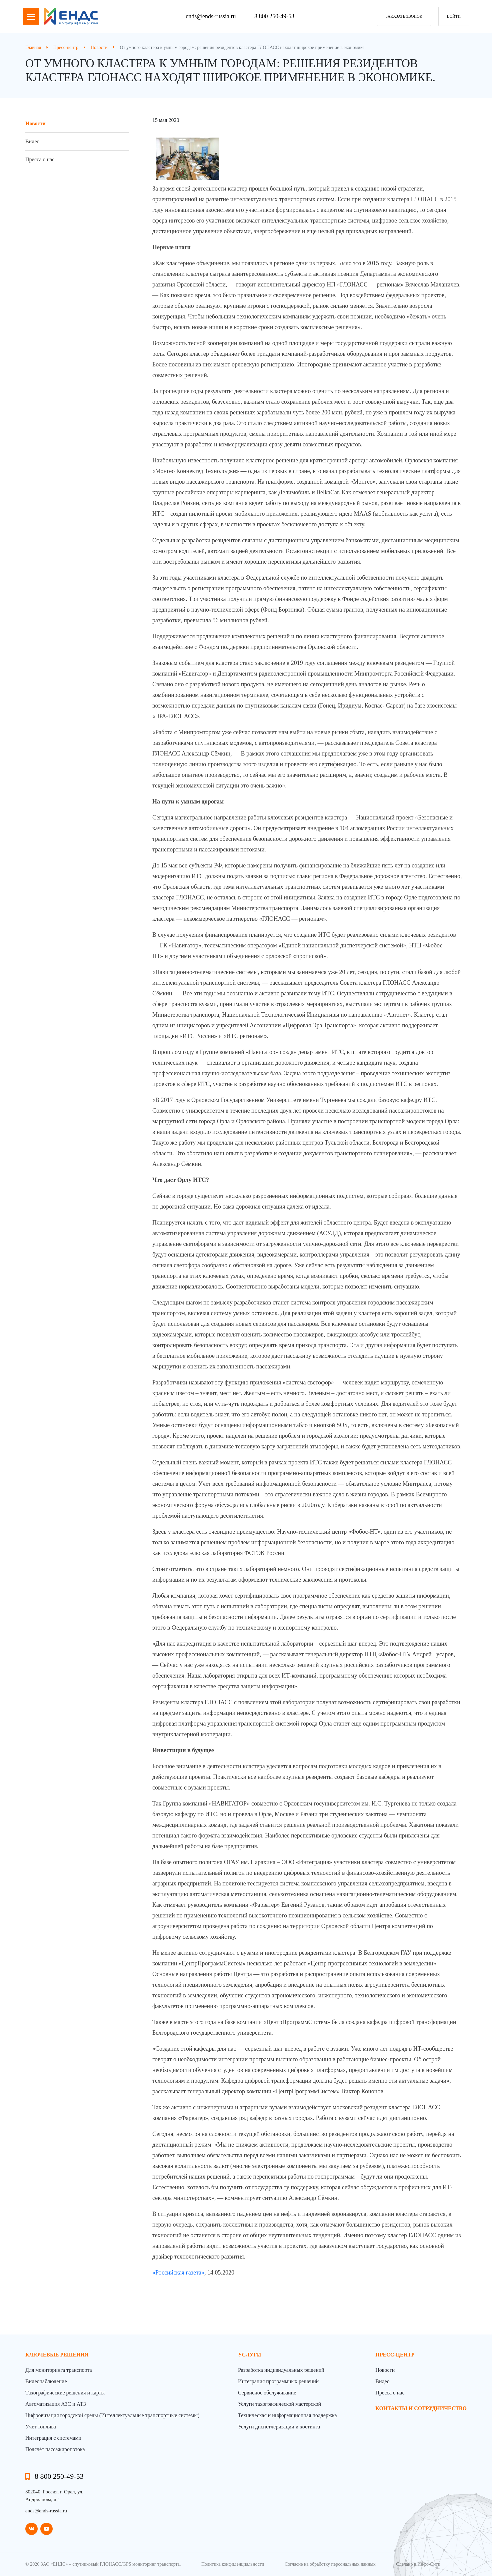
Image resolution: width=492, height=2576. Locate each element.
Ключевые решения (57, 2354)
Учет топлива (40, 2426)
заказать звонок (404, 16)
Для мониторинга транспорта (58, 2370)
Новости (35, 123)
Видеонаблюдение (46, 2381)
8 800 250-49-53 (274, 16)
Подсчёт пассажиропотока (55, 2449)
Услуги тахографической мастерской (279, 2404)
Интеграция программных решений (278, 2381)
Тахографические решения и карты (65, 2392)
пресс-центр (394, 2354)
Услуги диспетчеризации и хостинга (279, 2426)
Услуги (249, 2354)
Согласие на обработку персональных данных (330, 2564)
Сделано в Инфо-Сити (418, 2564)
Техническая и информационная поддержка (287, 2415)
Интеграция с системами (53, 2438)
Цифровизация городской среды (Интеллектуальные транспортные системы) (112, 2415)
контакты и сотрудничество (421, 2408)
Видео (32, 141)
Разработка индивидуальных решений (281, 2370)
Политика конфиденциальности (232, 2564)
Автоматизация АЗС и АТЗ (55, 2404)
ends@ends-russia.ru (211, 16)
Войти (454, 16)
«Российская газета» (178, 2272)
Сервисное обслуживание (267, 2392)
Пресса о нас (39, 159)
